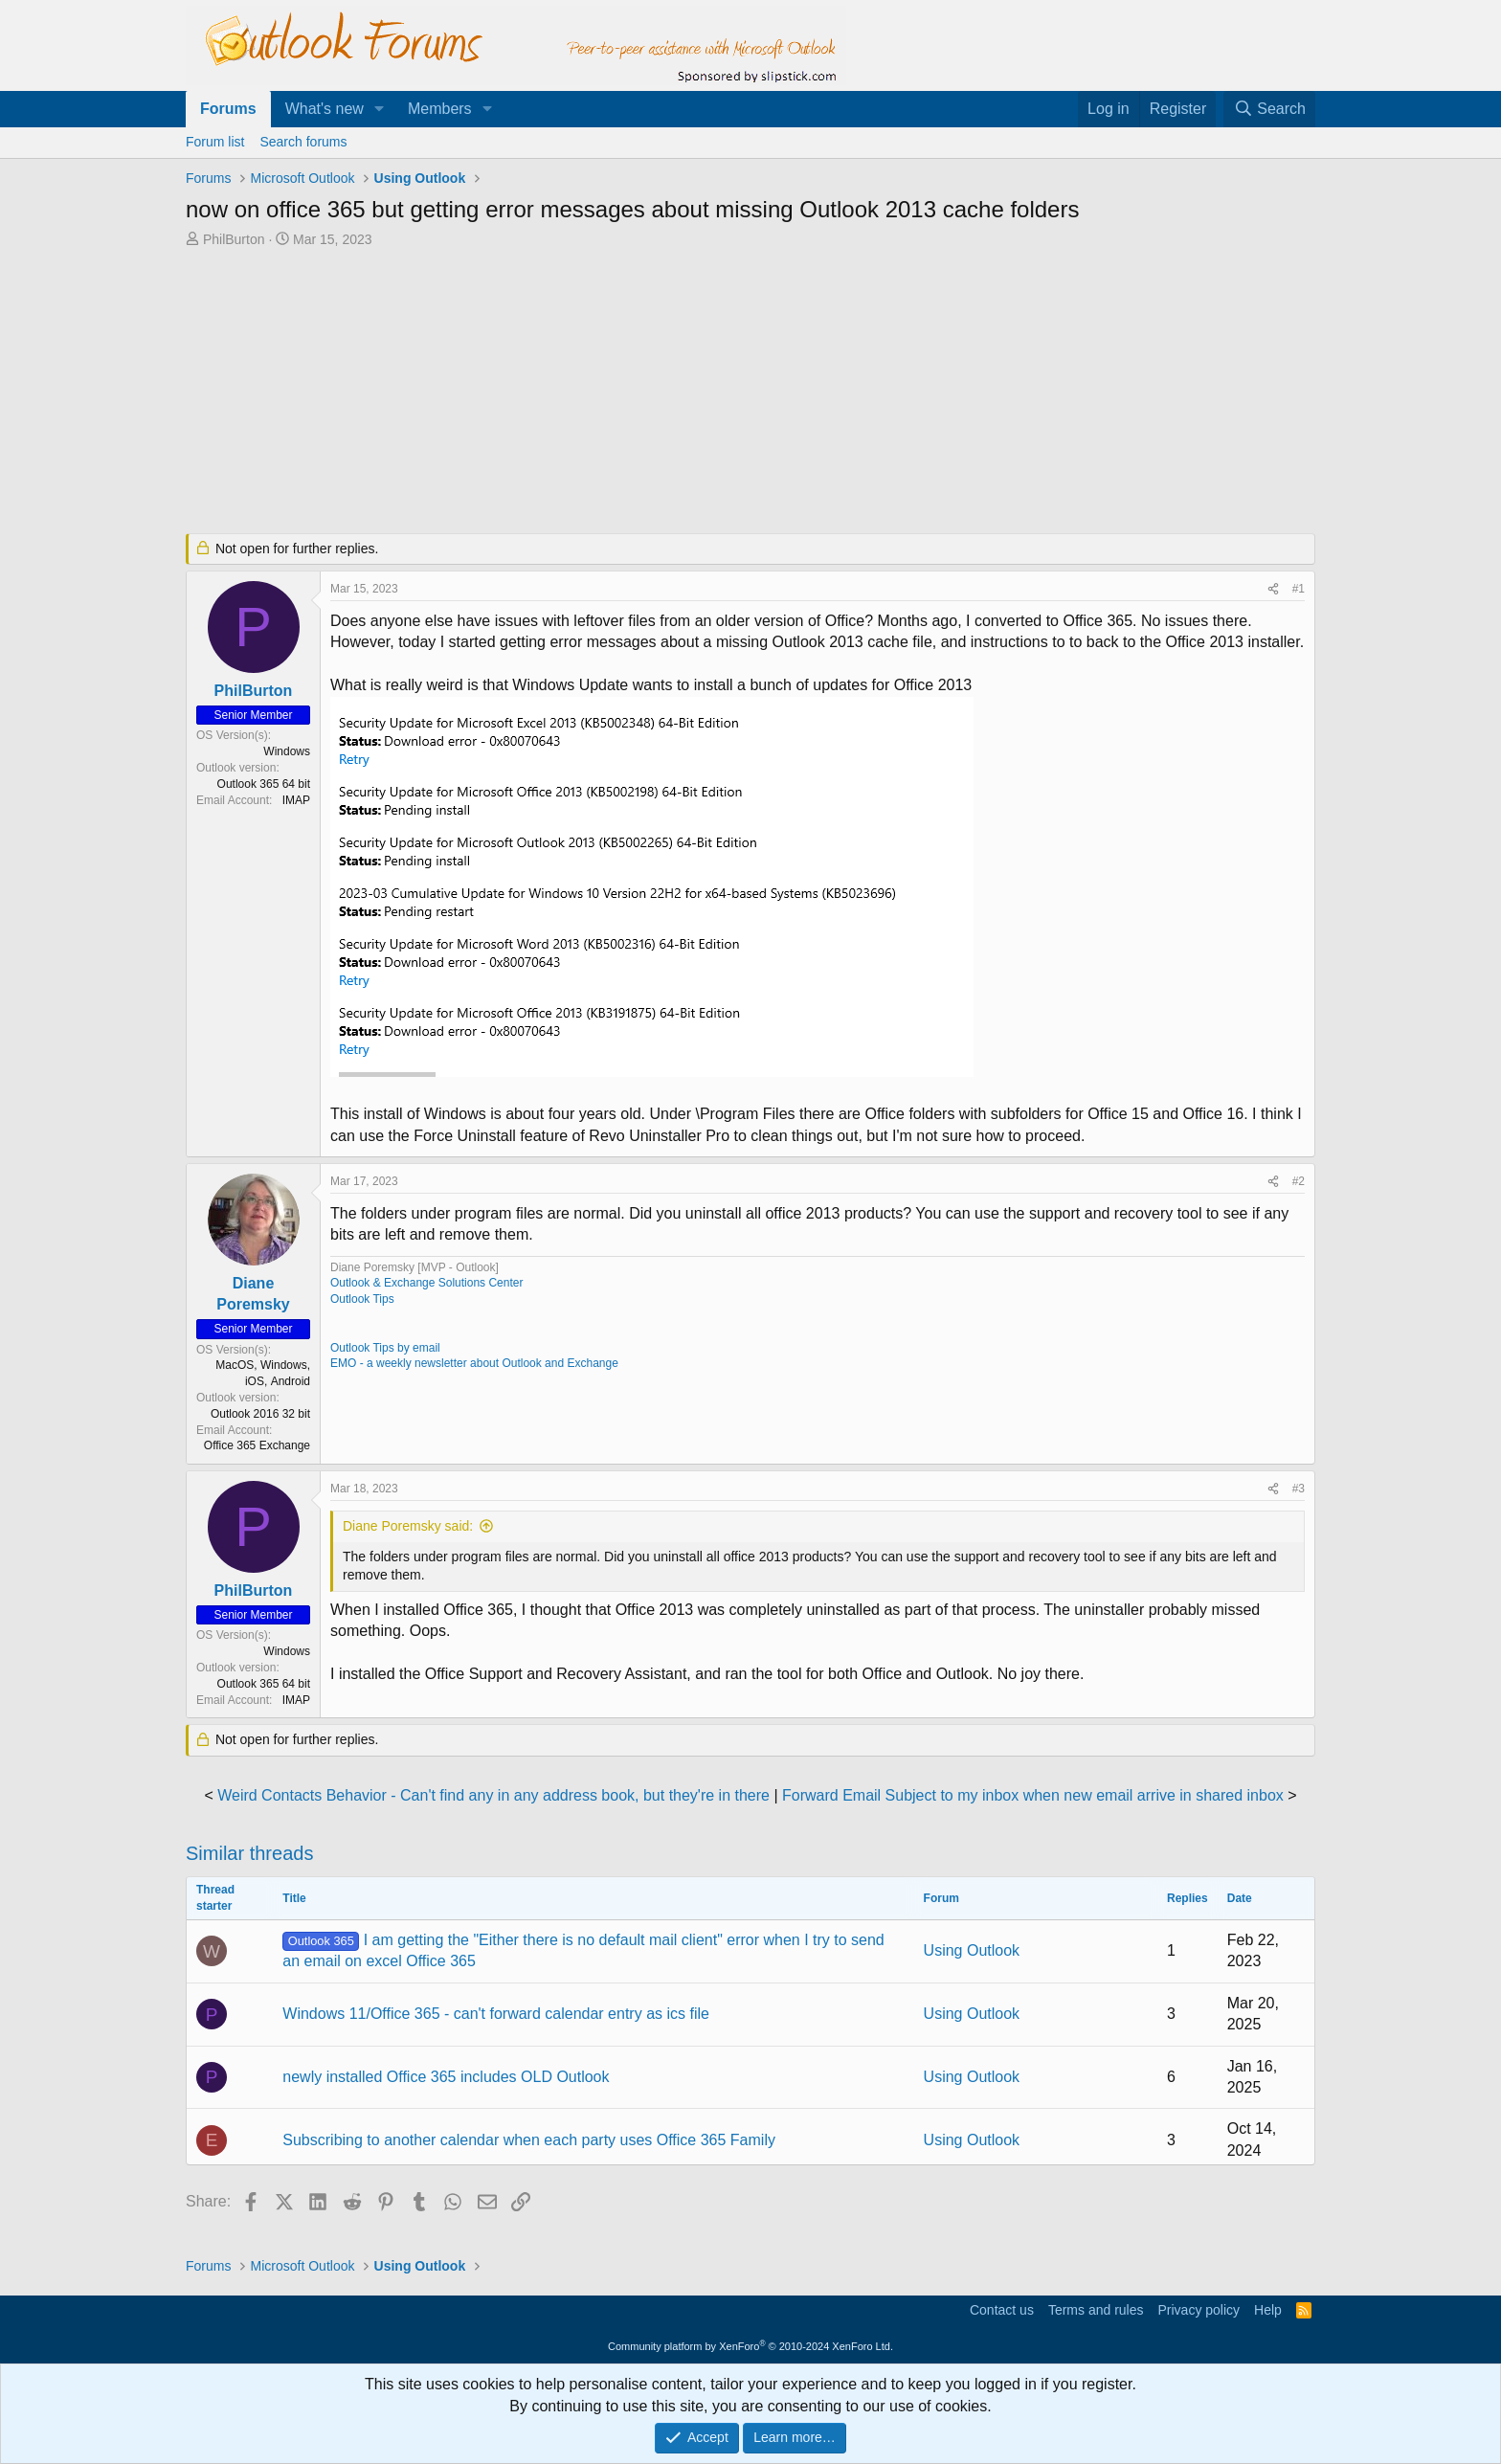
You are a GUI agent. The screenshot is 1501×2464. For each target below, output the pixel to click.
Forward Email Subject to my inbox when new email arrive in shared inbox (1033, 1795)
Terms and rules (1096, 2310)
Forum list (215, 141)
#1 (1298, 588)
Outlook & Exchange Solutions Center (426, 1282)
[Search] (1269, 109)
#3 (1298, 1488)
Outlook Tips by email (385, 1348)
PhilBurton (234, 239)
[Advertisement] (650, 392)
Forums (228, 109)
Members (440, 109)
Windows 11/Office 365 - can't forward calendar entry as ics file (495, 2013)
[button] (379, 109)
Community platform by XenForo (750, 2346)
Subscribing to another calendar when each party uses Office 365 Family (528, 2140)
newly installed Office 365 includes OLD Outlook (445, 2077)
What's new (324, 109)
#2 (1298, 1181)
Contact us (1002, 2310)
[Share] (1273, 589)
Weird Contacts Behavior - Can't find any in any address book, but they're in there (493, 1795)
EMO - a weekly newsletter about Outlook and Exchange (474, 1363)
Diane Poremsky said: (408, 1526)
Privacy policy (1198, 2310)
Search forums (303, 141)
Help (1268, 2310)
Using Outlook (972, 1950)
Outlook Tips (362, 1299)
